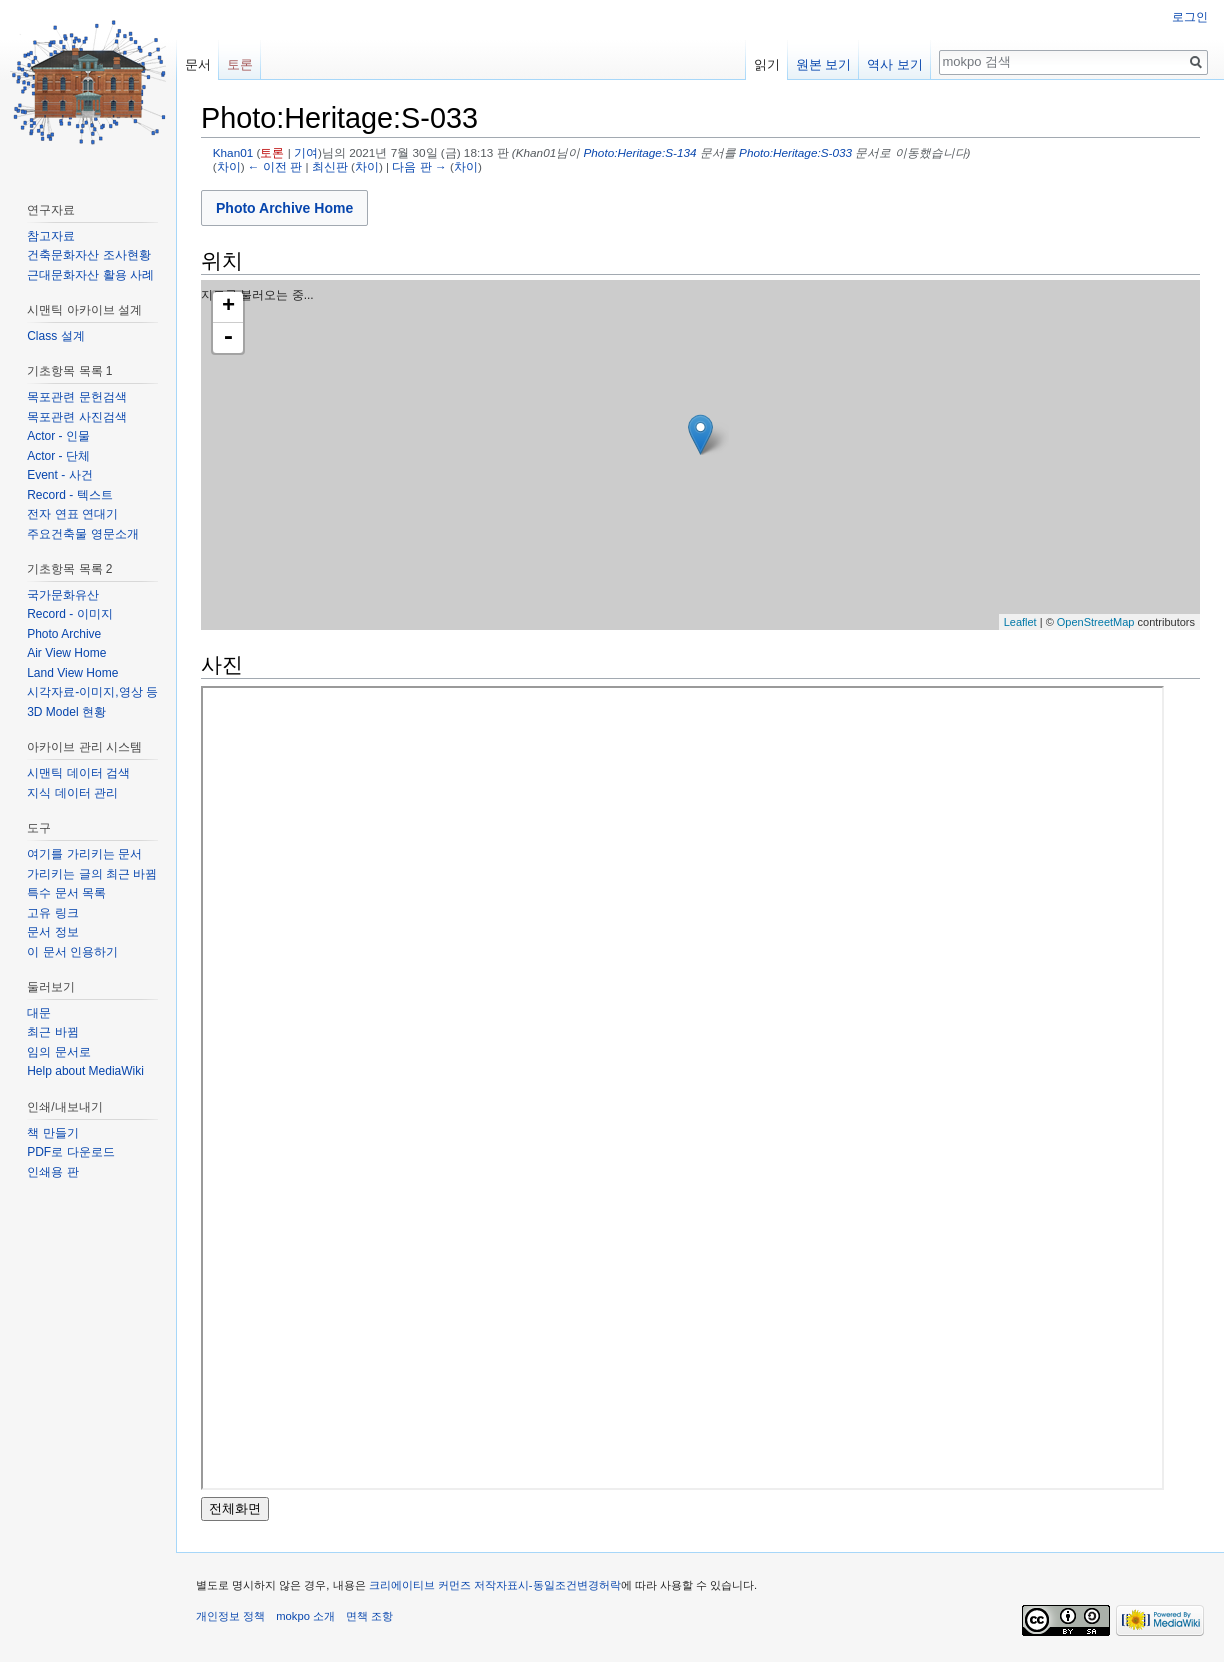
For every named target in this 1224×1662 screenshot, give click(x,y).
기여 (306, 152)
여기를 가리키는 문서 (84, 854)
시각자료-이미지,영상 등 (92, 692)
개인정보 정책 (230, 1616)
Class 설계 (55, 336)
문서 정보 (52, 932)
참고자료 (51, 236)
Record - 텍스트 (69, 495)
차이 (229, 166)
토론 (272, 152)
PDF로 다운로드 (70, 1152)
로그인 (1190, 17)
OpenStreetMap (1096, 622)
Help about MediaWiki (85, 1071)
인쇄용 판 (52, 1172)
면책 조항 (369, 1616)
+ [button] (228, 307)
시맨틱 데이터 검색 (78, 773)
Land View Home (72, 673)
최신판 (330, 166)
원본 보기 (824, 64)
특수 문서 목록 (66, 893)
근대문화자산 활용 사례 (90, 275)
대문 (39, 1013)
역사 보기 (895, 64)
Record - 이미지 (69, 614)
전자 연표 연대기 (72, 514)
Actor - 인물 (58, 436)
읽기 (767, 64)
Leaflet (1020, 622)
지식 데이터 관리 (72, 793)
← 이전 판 (275, 166)
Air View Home (66, 653)
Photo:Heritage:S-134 (640, 152)
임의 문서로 (58, 1052)
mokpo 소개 (305, 1616)
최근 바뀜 (52, 1032)
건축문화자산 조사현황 (88, 255)
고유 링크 (52, 913)
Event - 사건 (59, 475)
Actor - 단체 (58, 456)
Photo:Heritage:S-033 (795, 152)
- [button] (228, 338)
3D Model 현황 (66, 712)
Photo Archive (64, 634)
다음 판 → (419, 166)
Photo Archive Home (284, 208)
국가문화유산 (63, 595)
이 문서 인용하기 (72, 952)
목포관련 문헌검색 (76, 397)
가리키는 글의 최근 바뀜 (92, 874)
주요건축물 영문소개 (82, 534)
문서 (198, 64)
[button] (284, 207)
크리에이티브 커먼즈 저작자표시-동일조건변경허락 (495, 1585)
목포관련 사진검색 (76, 417)
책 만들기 (52, 1133)
